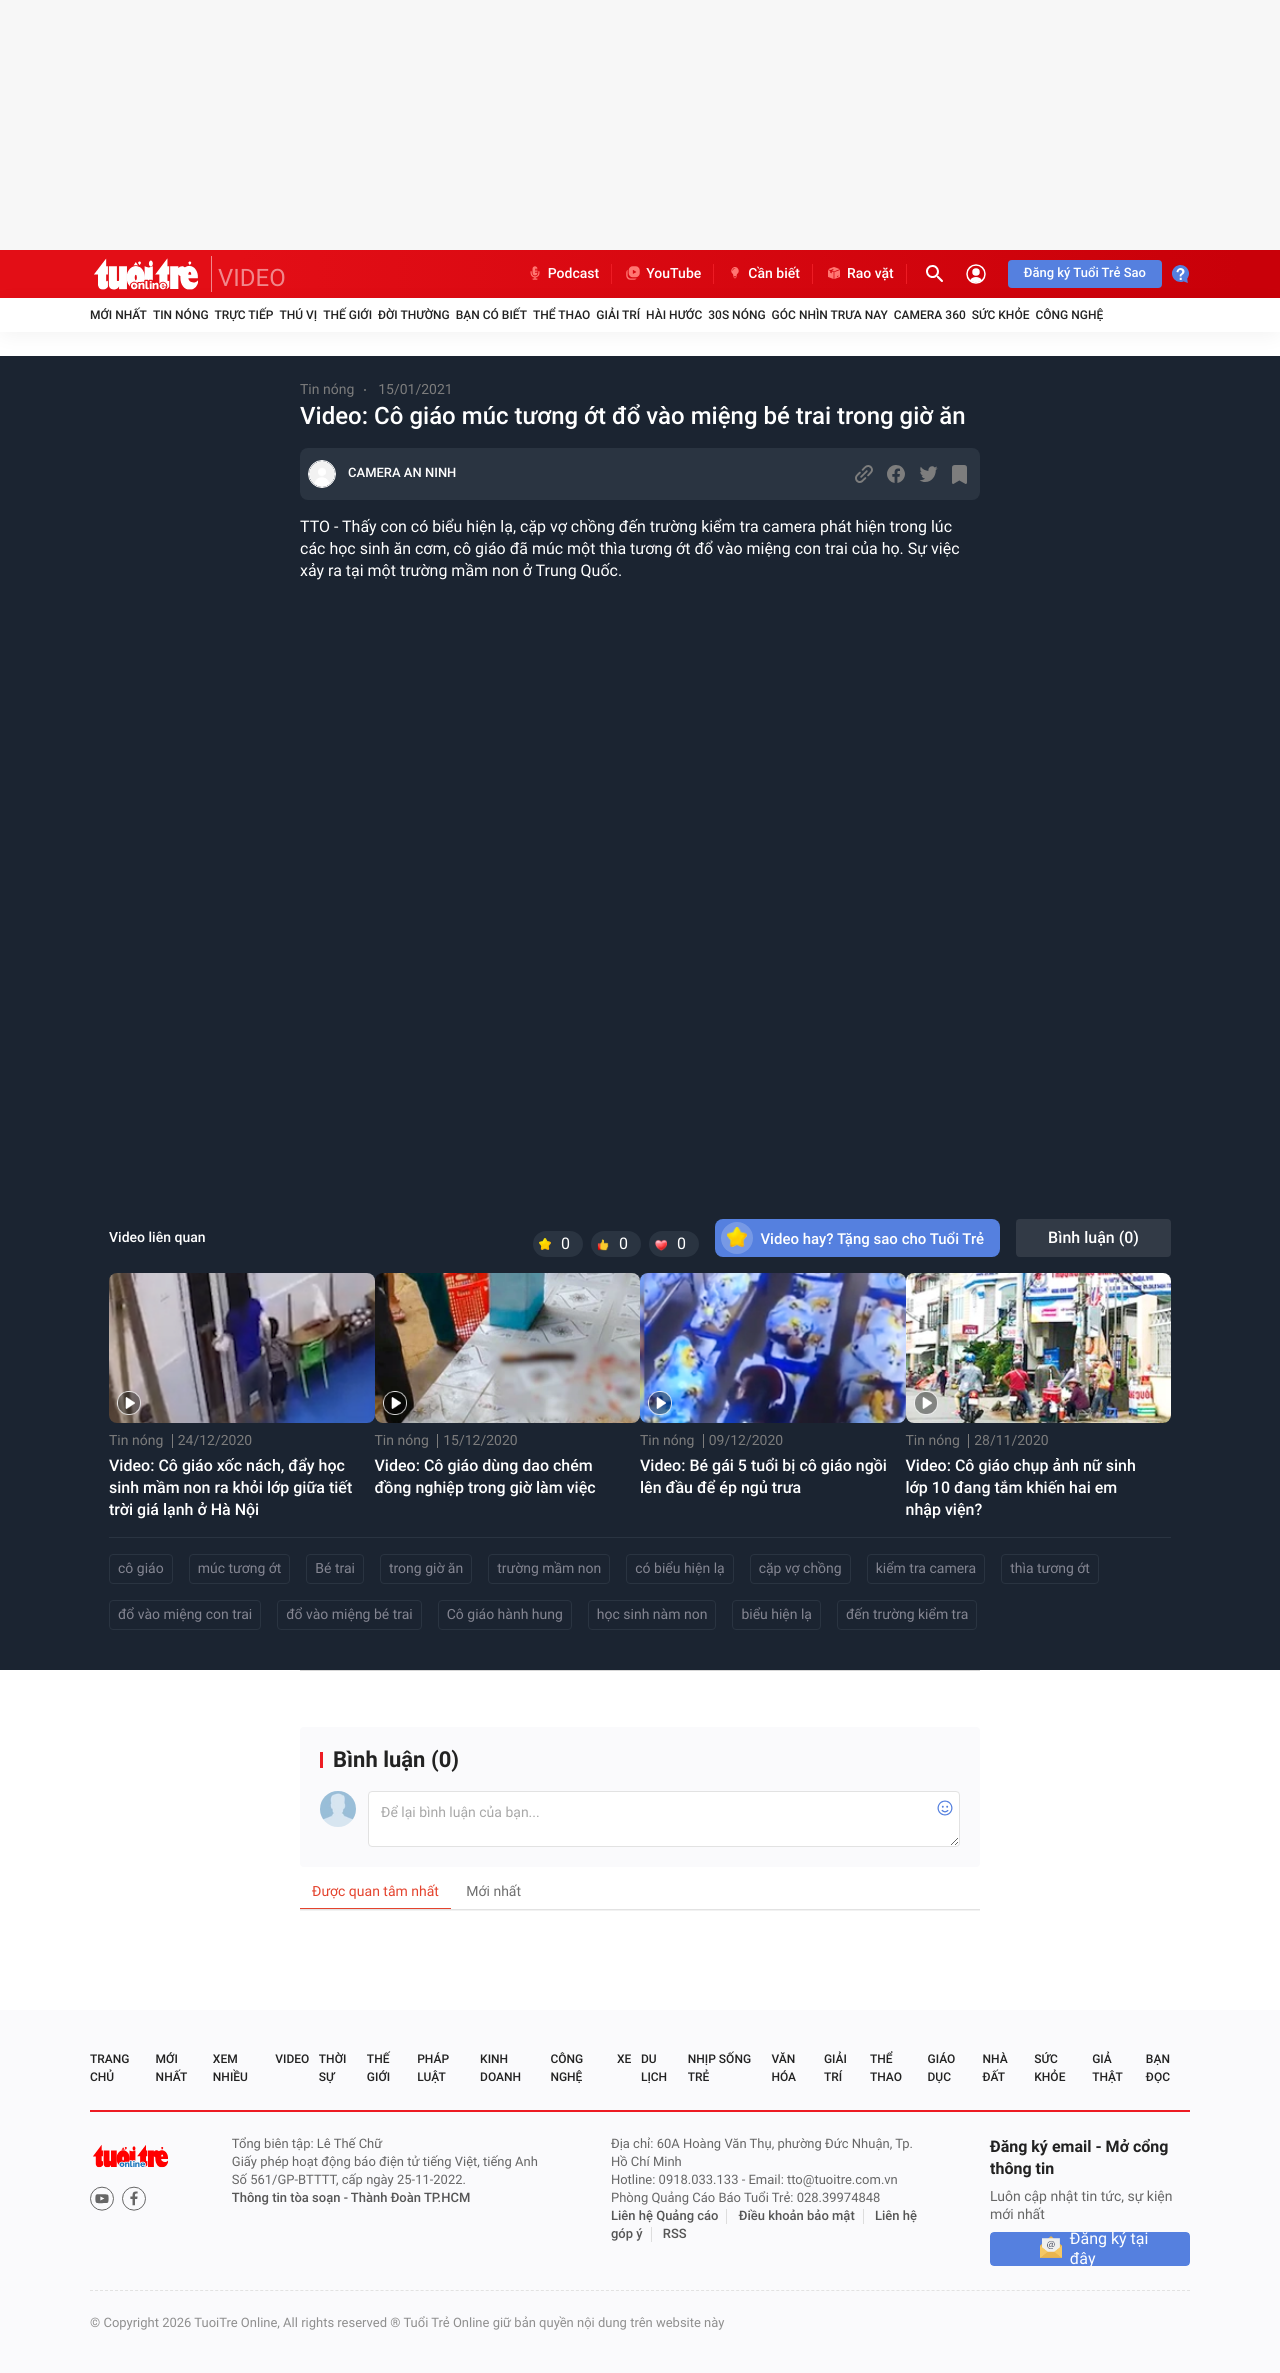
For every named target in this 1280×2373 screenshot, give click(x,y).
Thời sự (333, 2068)
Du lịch (654, 2068)
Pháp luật (433, 2068)
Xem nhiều (230, 2068)
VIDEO (252, 278)
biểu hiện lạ (776, 1615)
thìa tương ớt (1050, 1569)
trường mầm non (549, 1569)
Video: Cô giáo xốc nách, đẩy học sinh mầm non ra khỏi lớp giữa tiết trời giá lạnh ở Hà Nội (230, 1487)
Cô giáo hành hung (505, 1615)
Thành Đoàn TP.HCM (410, 2198)
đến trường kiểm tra (907, 1615)
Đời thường (414, 315)
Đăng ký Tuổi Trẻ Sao (1085, 273)
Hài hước (674, 315)
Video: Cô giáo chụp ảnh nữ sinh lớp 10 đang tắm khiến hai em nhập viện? (1021, 1487)
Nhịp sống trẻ (719, 2068)
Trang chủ (109, 2068)
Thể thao (561, 315)
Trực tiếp (244, 315)
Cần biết (763, 274)
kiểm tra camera (926, 1569)
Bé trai (335, 1569)
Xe (624, 2059)
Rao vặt (859, 274)
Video (292, 2059)
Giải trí (618, 315)
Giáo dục (942, 2068)
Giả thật (1107, 2068)
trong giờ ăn (426, 1569)
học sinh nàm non (652, 1615)
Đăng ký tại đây (1109, 2249)
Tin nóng (181, 315)
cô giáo (141, 1569)
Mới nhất (118, 315)
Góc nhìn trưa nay (830, 315)
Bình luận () (1093, 1237)
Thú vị (298, 315)
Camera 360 (930, 315)
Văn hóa (783, 2068)
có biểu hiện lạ (679, 1569)
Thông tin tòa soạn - (291, 2198)
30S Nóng (736, 315)
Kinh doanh (500, 2068)
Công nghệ (1069, 315)
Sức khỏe (1001, 315)
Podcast (563, 274)
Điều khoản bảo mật (797, 2216)
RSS (675, 2234)
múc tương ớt (240, 1569)
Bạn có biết (491, 315)
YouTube (662, 274)
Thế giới (347, 315)
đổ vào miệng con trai (185, 1615)
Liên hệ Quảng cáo (665, 2216)
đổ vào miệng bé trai (349, 1615)
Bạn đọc (1158, 2068)
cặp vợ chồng (800, 1569)
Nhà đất (994, 2068)
